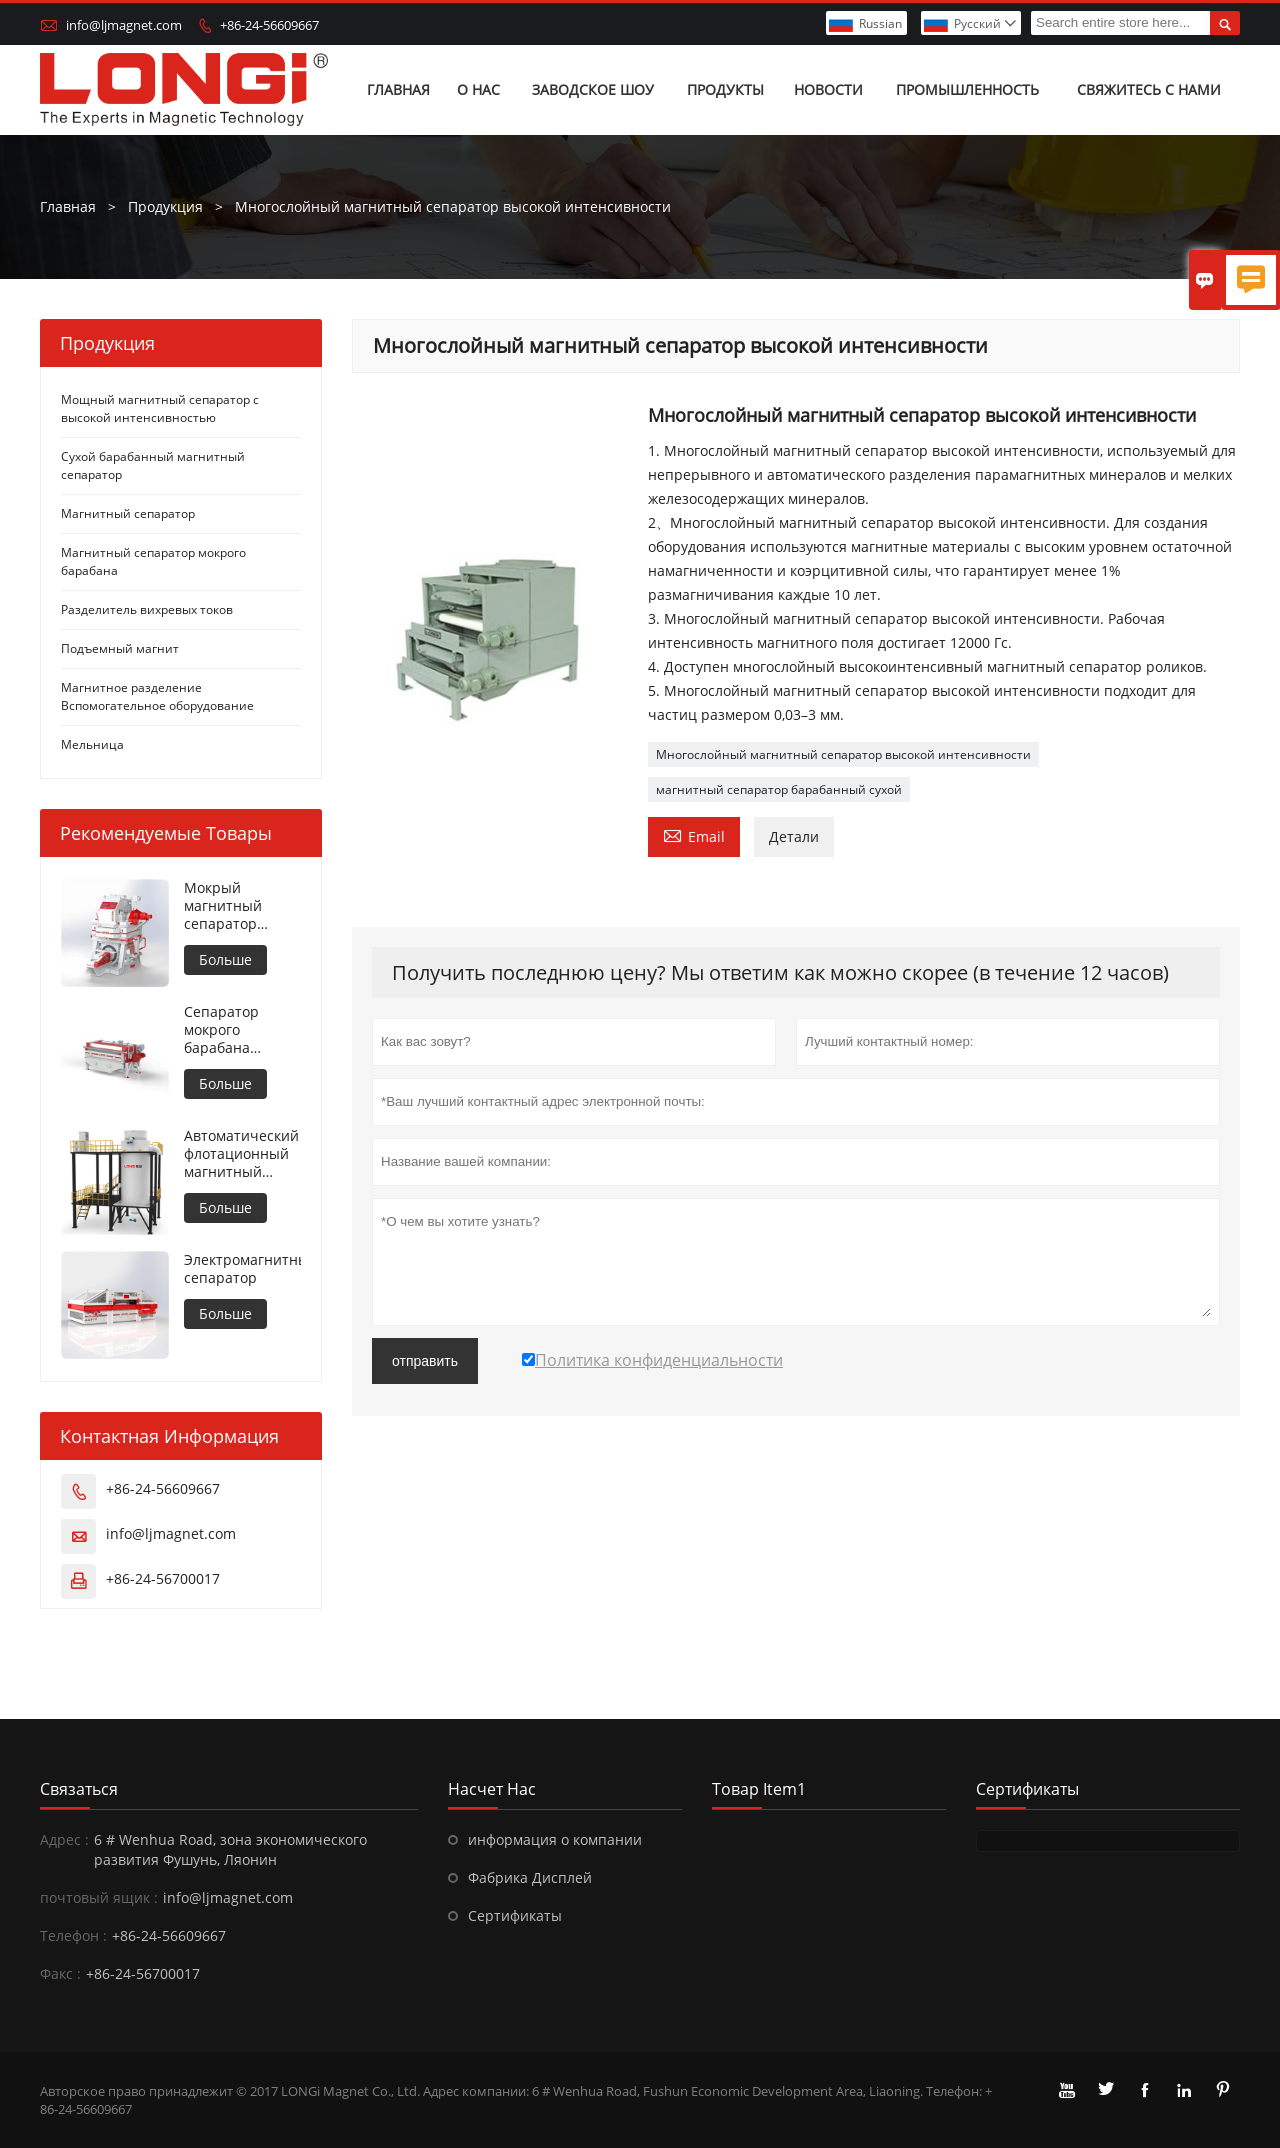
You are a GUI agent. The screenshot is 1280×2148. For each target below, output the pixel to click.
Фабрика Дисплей (530, 1877)
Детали (794, 836)
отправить (425, 1361)
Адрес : (64, 1839)
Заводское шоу (593, 89)
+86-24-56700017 (163, 1578)
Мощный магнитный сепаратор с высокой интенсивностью (160, 408)
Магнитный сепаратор (128, 513)
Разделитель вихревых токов (147, 609)
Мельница (92, 744)
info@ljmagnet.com (124, 25)
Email (694, 835)
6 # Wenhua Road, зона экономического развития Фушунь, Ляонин (230, 1849)
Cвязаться (79, 1789)
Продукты (725, 89)
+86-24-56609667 (269, 25)
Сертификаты (515, 1915)
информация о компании (555, 1839)
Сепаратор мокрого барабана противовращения (242, 1030)
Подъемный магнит (120, 648)
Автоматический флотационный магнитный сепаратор (241, 1154)
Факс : (60, 1973)
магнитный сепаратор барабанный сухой (779, 789)
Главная (398, 89)
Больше (225, 959)
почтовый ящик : (99, 1897)
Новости (828, 89)
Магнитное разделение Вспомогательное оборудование (157, 696)
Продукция (165, 206)
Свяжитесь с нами (1149, 89)
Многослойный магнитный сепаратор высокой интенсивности (843, 754)
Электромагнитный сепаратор (242, 1269)
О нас (478, 89)
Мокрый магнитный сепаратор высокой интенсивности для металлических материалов (237, 906)
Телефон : (73, 1935)
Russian (880, 23)
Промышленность (967, 89)
